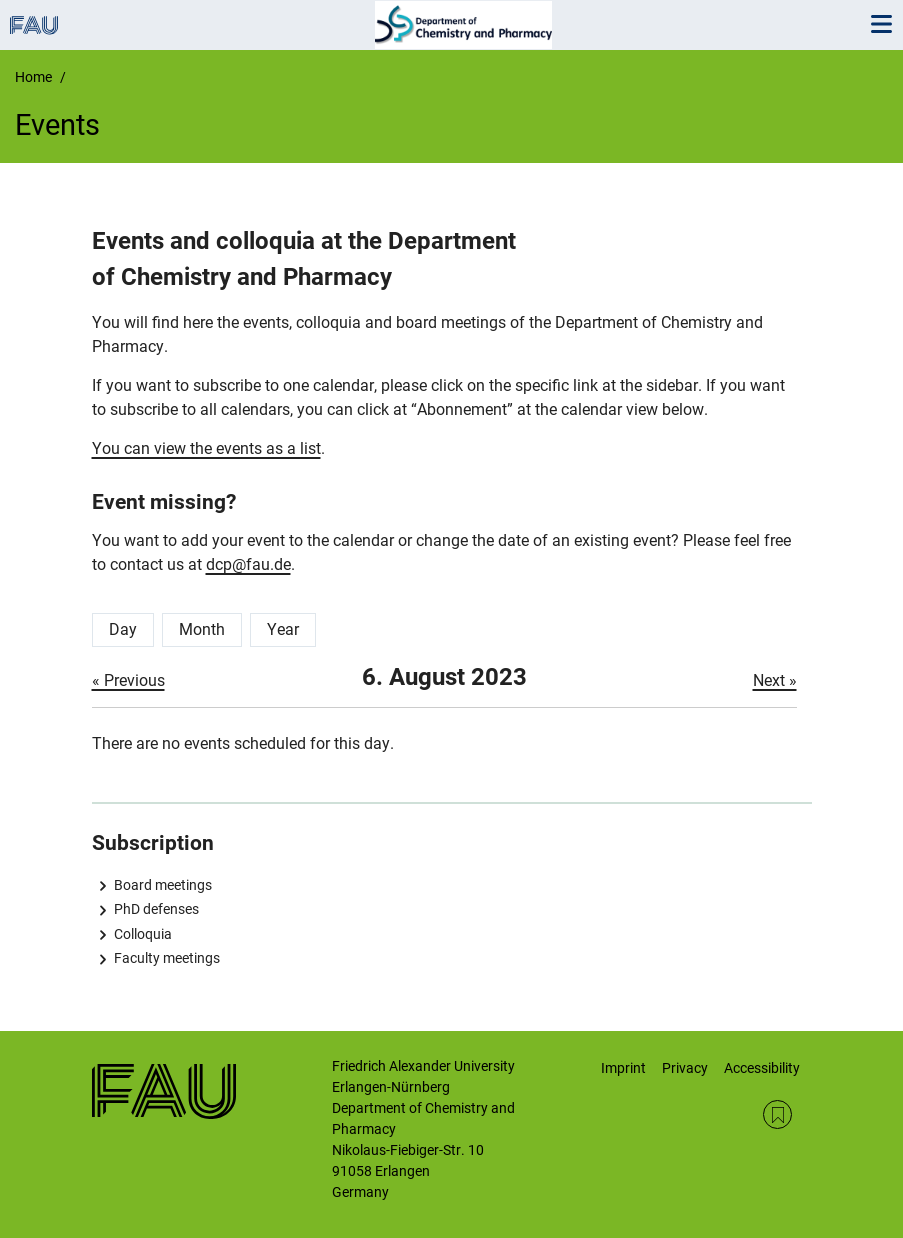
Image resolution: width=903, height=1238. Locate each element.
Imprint (623, 1068)
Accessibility (762, 1068)
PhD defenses (156, 909)
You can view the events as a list (206, 448)
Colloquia (143, 934)
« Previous (128, 680)
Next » (775, 680)
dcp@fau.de (248, 564)
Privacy (685, 1068)
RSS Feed (777, 1114)
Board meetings (163, 885)
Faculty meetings (167, 958)
